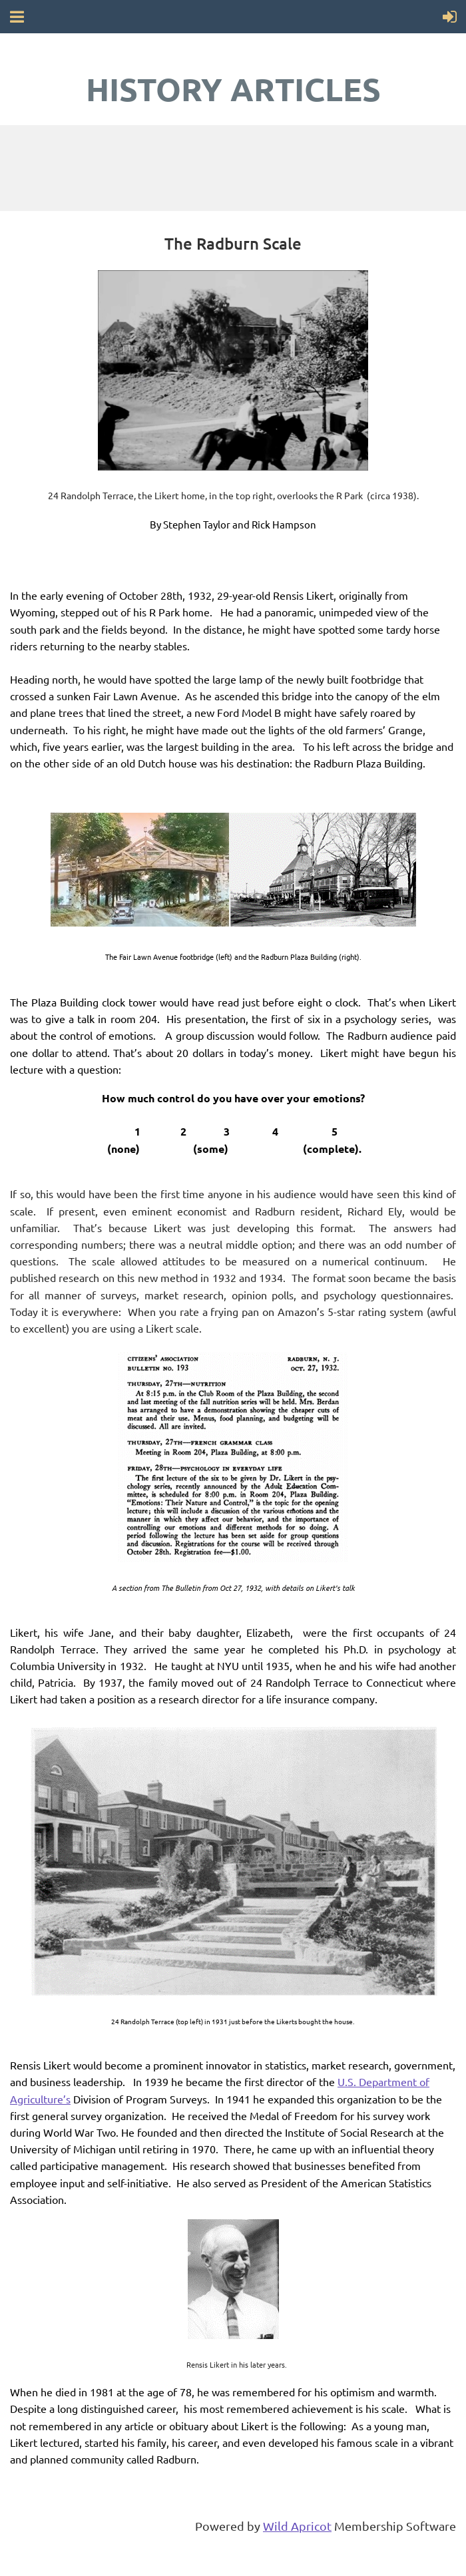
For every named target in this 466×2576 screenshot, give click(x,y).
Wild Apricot (297, 2526)
